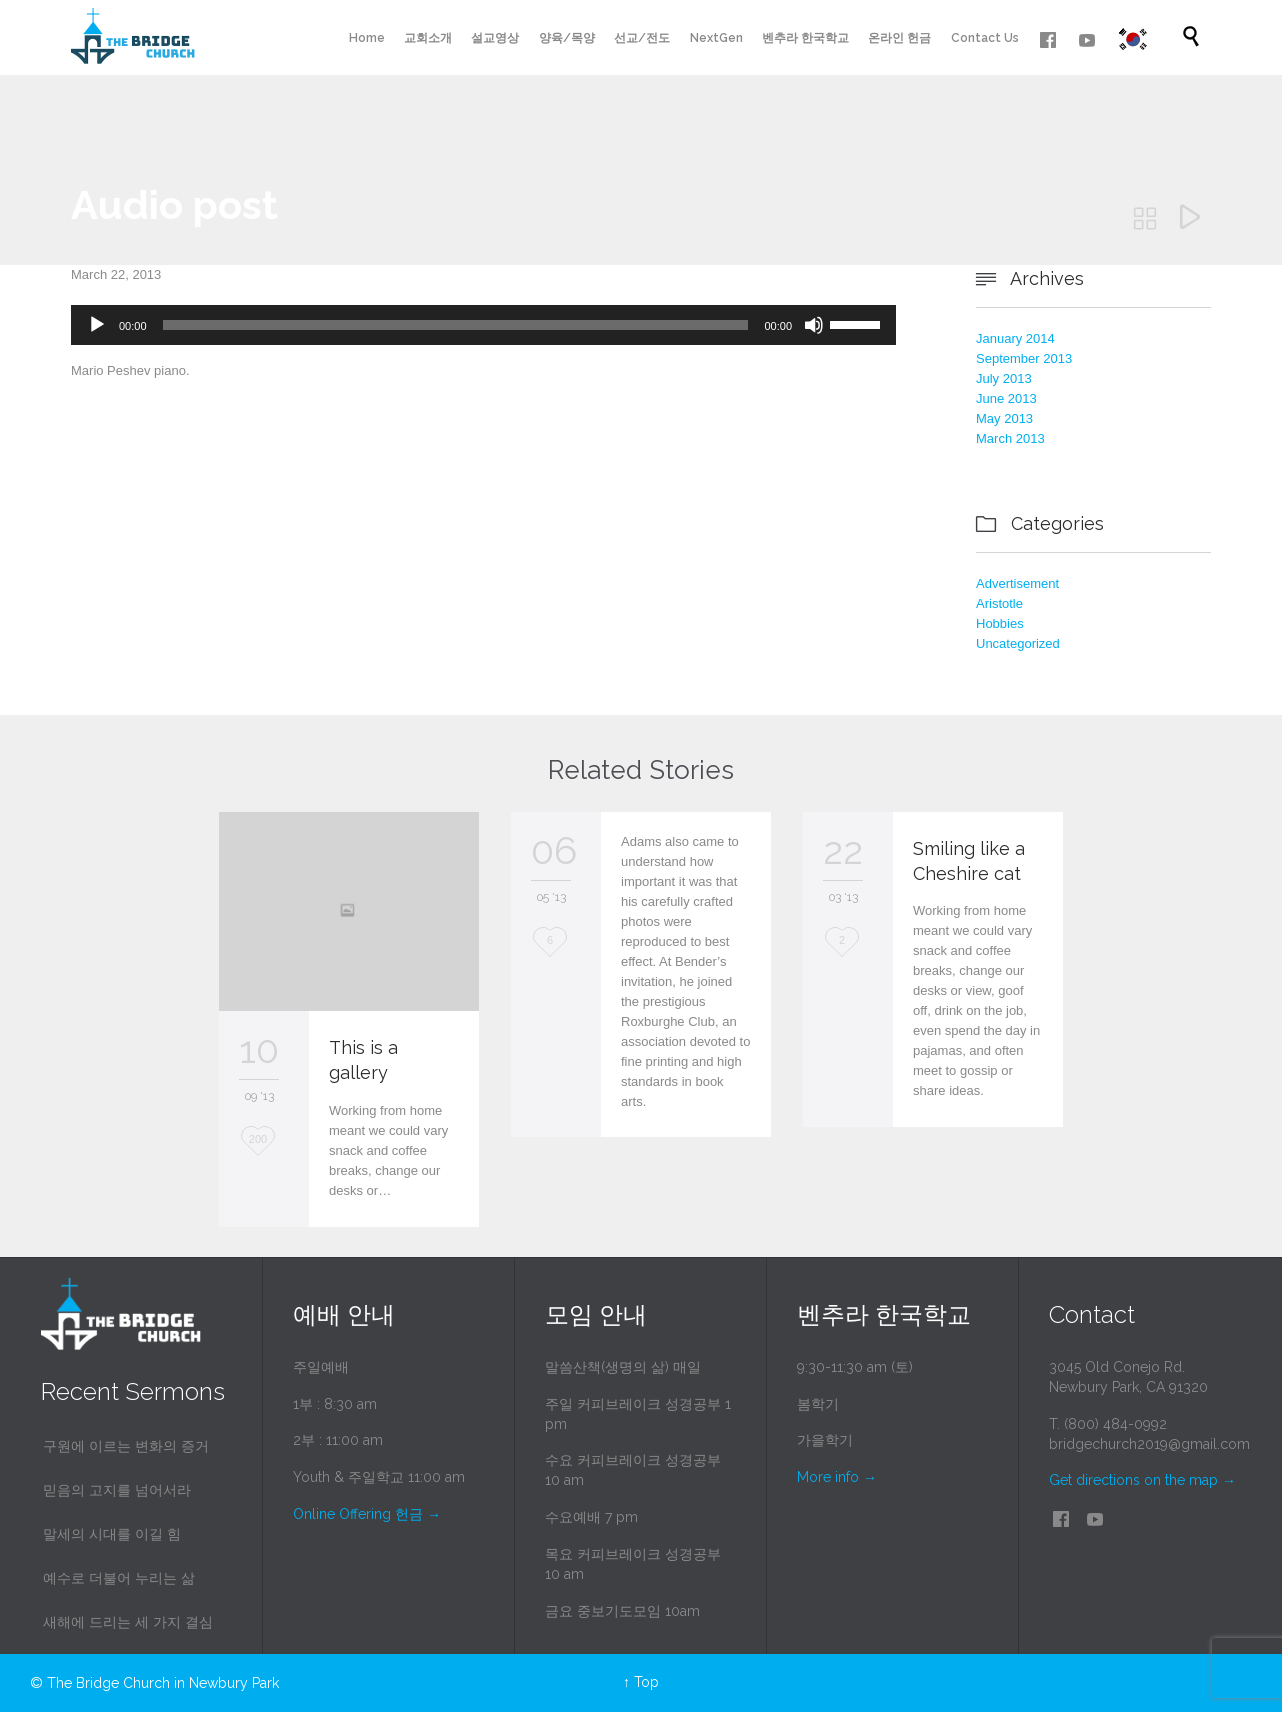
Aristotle (999, 603)
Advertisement (1017, 583)
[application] (483, 325)
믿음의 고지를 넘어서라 (117, 1490)
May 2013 (1004, 418)
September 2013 (1024, 358)
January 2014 (1015, 338)
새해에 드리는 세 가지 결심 (128, 1622)
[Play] (97, 325)
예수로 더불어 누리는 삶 (119, 1578)
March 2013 (1010, 438)
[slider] (456, 325)
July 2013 (1004, 378)
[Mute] (814, 325)
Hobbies (1000, 623)
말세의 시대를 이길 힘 (112, 1534)
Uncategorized (1018, 643)
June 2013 (1006, 398)
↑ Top (641, 1682)
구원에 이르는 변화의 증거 (126, 1446)
